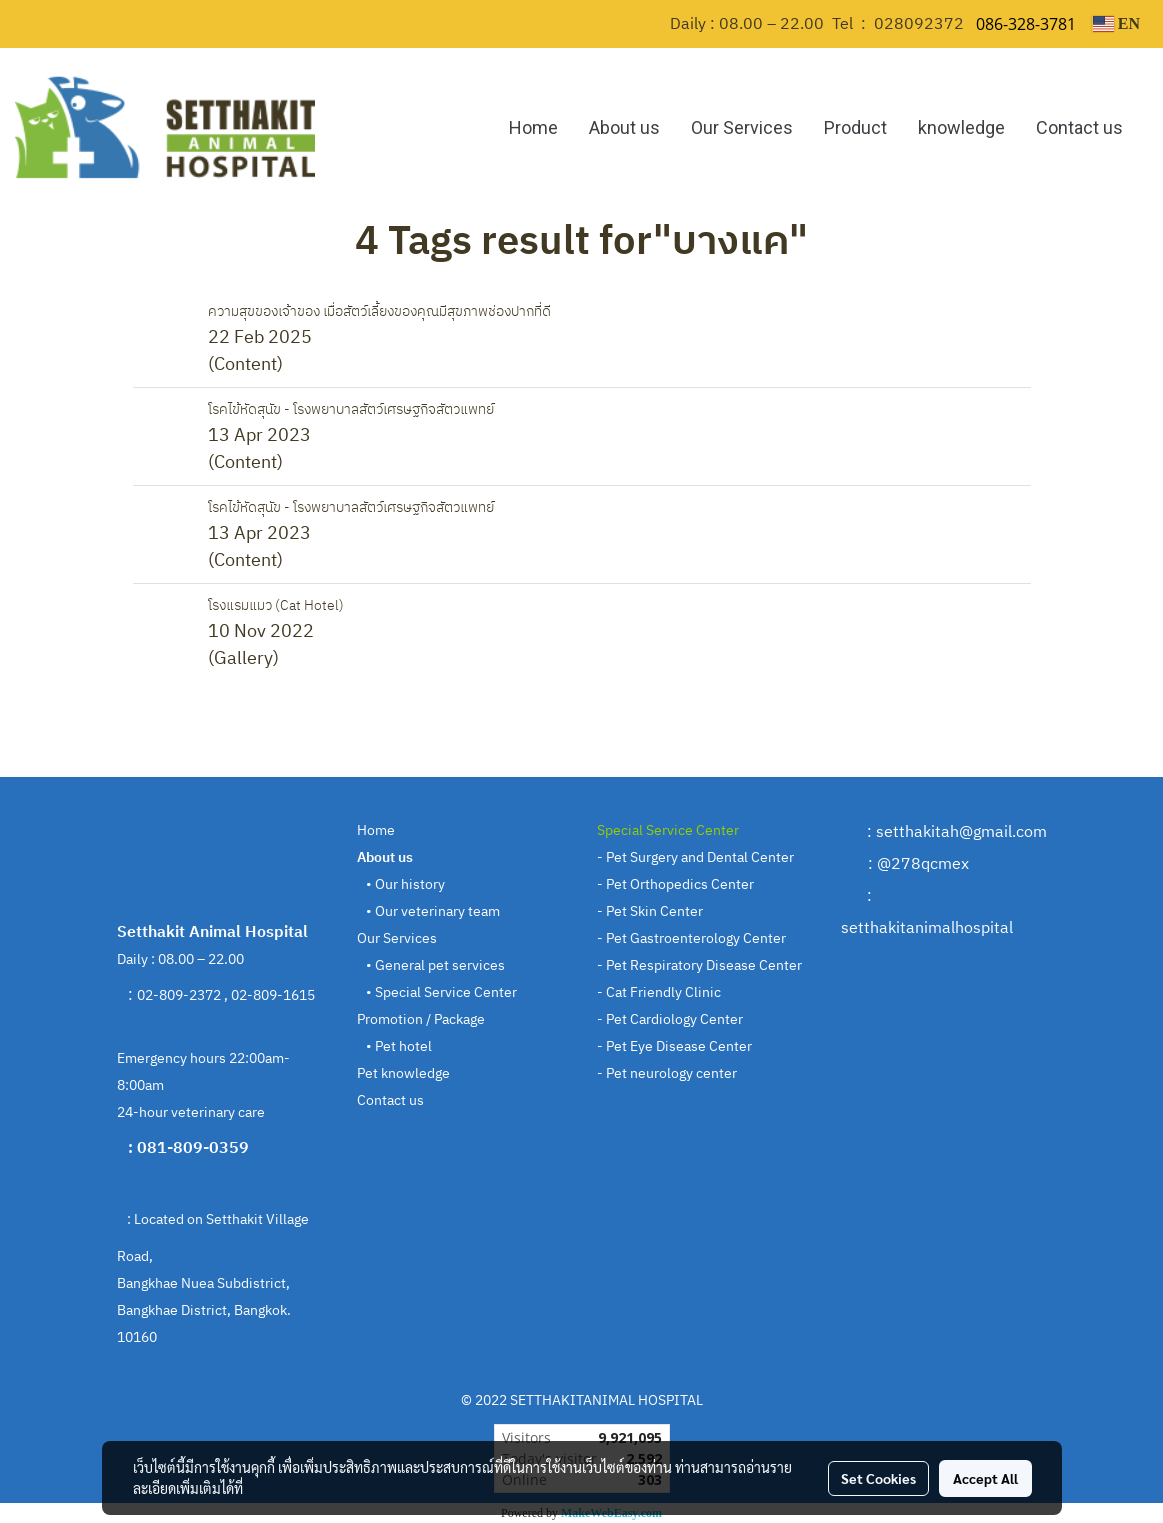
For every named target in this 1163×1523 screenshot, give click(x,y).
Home (533, 127)
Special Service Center (446, 992)
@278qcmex (923, 864)
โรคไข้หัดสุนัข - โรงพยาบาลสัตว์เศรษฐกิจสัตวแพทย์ (351, 409)
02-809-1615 (274, 995)
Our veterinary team (437, 911)
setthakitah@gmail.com (961, 832)
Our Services (742, 127)
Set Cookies (878, 1478)
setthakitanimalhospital (927, 928)
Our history (410, 884)
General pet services (440, 965)
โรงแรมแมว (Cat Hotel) (276, 605)
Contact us (1079, 127)
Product (855, 127)
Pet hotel (402, 1046)
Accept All (985, 1478)
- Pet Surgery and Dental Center (695, 857)
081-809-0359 (195, 1148)
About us (624, 127)
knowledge (961, 127)
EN (1116, 23)
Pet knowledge (403, 1073)
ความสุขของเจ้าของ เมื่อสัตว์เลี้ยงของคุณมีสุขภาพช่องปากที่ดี (379, 311)
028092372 (919, 24)
